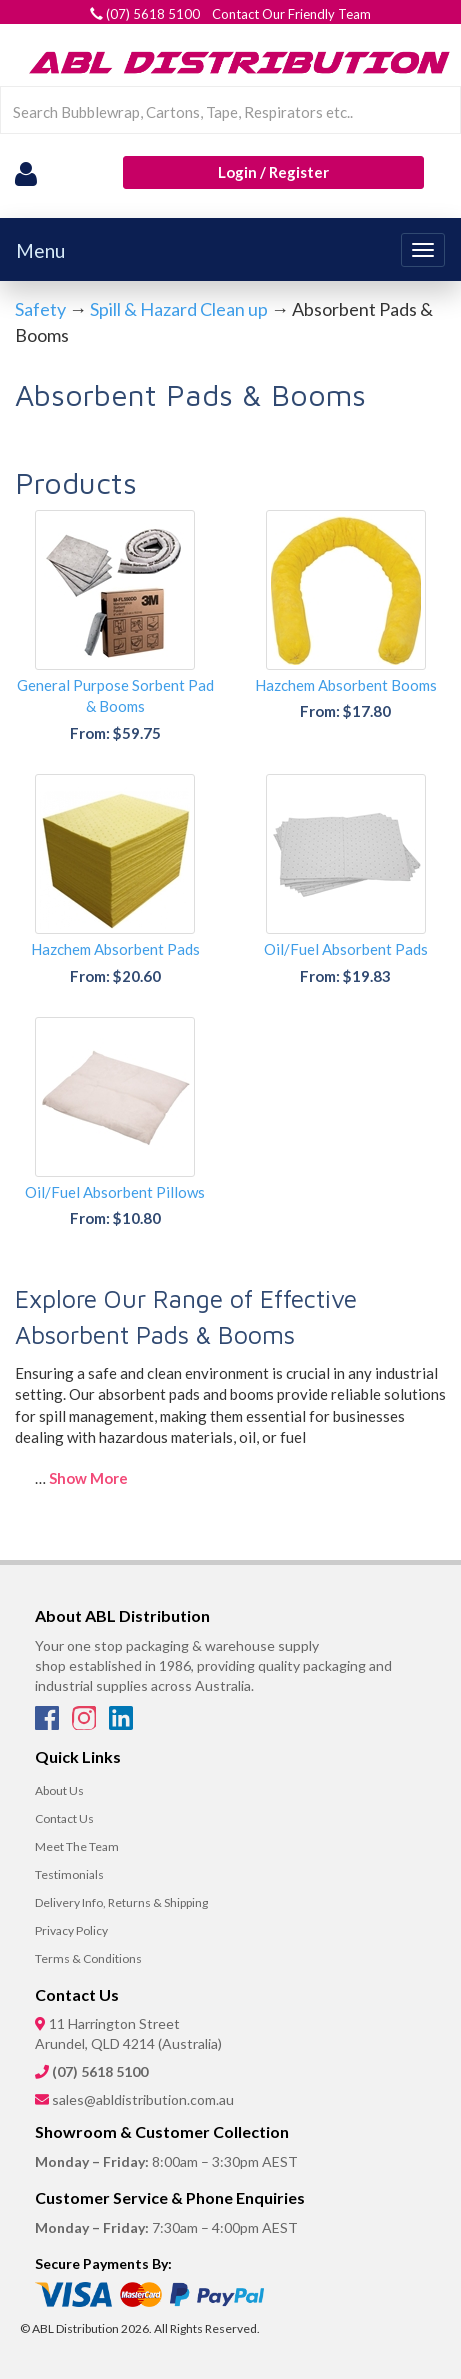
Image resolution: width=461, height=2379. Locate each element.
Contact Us (64, 1818)
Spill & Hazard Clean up (179, 309)
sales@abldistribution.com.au (143, 2099)
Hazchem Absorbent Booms (346, 685)
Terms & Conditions (88, 1958)
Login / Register (273, 172)
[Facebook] (48, 1724)
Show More (88, 1478)
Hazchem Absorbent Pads (115, 949)
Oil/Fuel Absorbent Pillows (115, 1192)
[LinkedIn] (121, 1724)
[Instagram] (85, 1724)
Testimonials (69, 1874)
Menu (40, 250)
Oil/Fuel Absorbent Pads (346, 949)
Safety (40, 309)
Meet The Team (77, 1846)
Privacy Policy (71, 1930)
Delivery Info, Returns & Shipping (121, 1902)
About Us (59, 1790)
